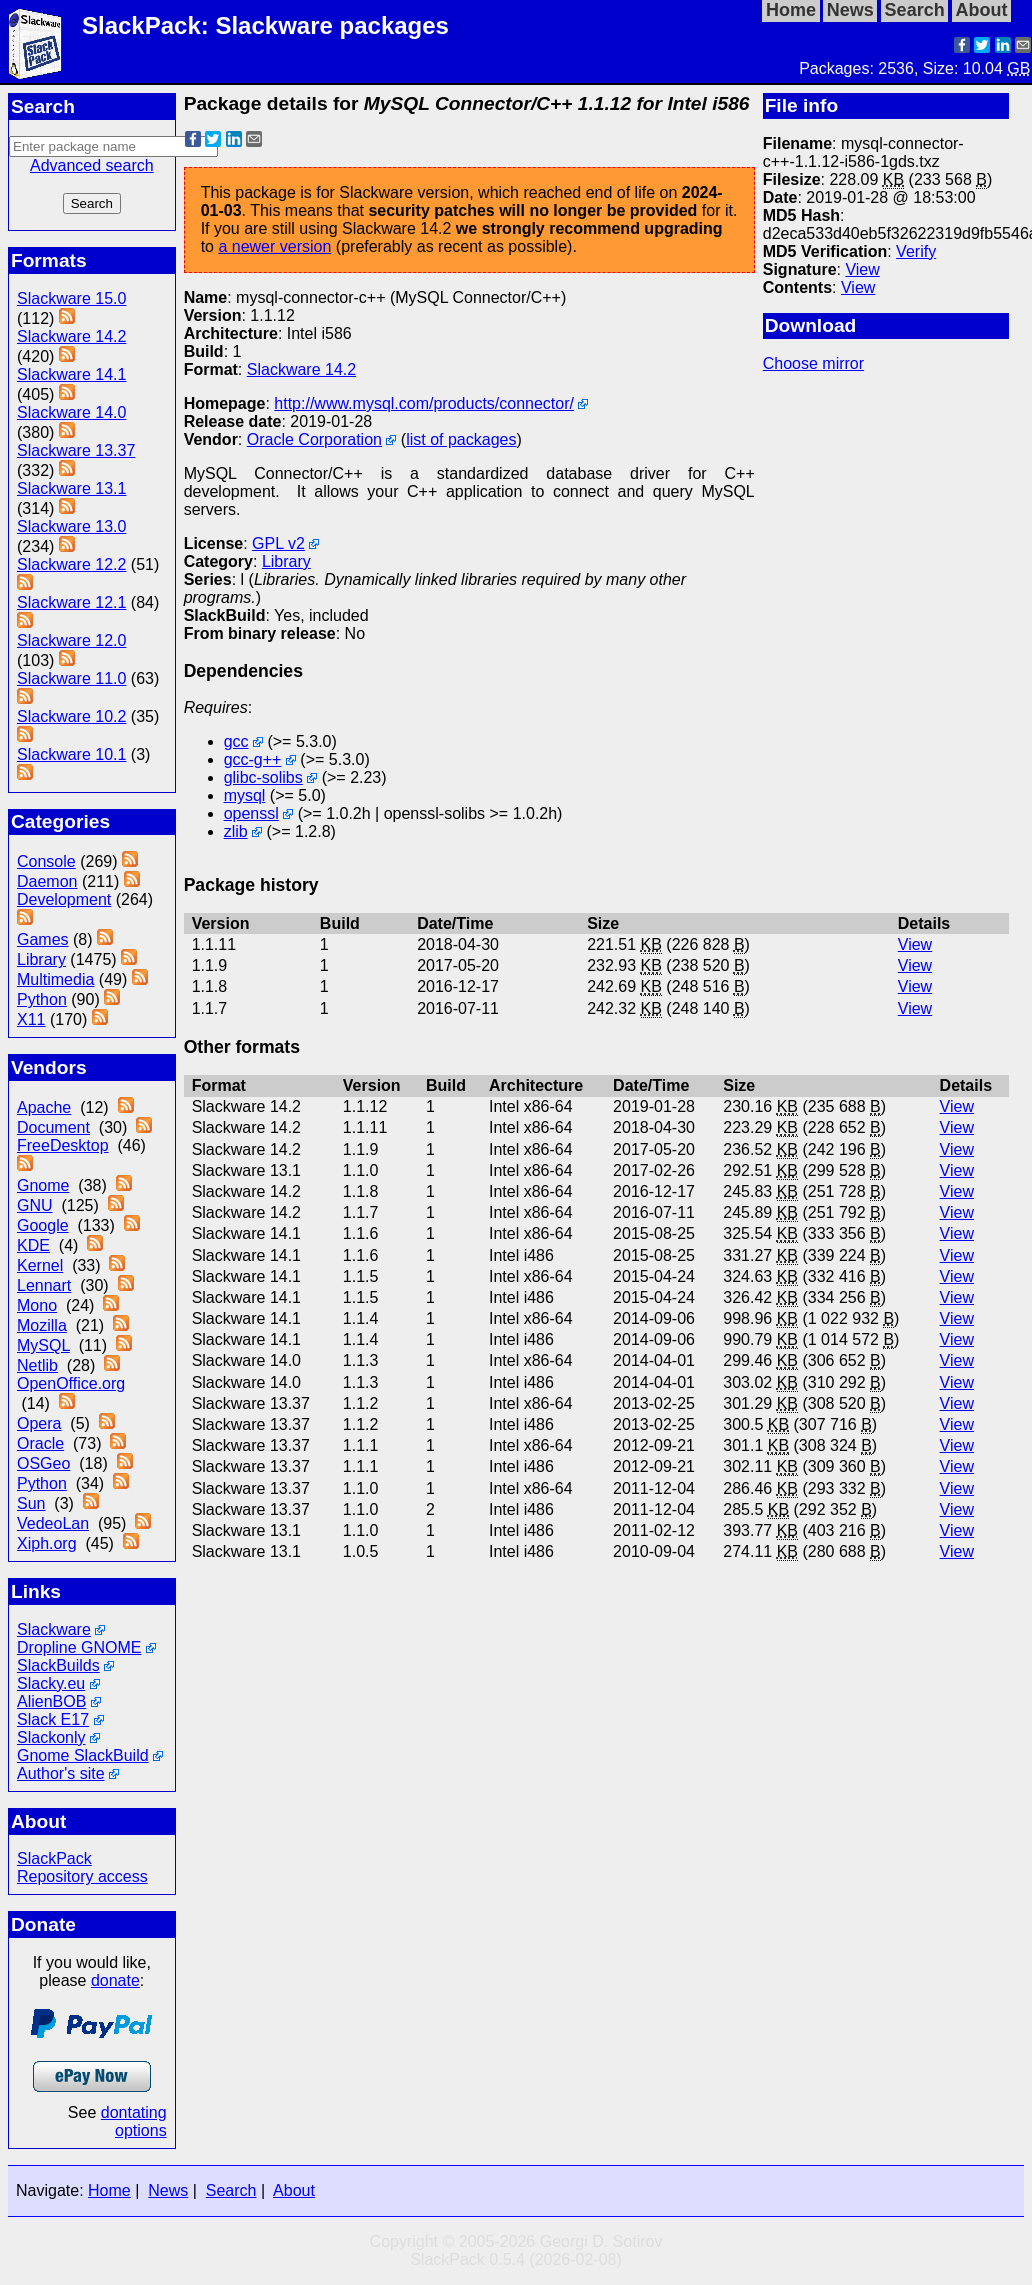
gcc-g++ (253, 759)
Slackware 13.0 (71, 526)
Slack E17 (53, 1719)
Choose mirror (813, 363)
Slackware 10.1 (71, 754)
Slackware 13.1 (71, 488)
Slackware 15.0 (71, 298)
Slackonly (51, 1737)
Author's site (61, 1773)
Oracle (40, 1443)
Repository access (82, 1876)
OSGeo (43, 1463)
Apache (44, 1107)
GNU (35, 1205)
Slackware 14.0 (71, 412)
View (862, 269)
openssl (251, 813)
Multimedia (55, 979)
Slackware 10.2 (71, 716)
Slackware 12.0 (71, 640)
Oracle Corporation (314, 439)
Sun (31, 1503)
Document (53, 1127)
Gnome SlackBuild (83, 1755)
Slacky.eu (51, 1683)
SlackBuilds (58, 1665)
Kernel (40, 1265)
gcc (236, 741)
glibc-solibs (263, 777)
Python (42, 999)
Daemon (47, 881)
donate (115, 1980)
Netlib (37, 1365)
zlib (236, 831)
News (168, 2190)
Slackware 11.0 (71, 678)
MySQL (43, 1345)
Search (231, 2190)
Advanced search (92, 165)
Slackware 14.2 (71, 336)
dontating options (134, 2121)
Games (43, 939)
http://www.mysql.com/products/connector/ (424, 403)
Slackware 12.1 (71, 602)
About (294, 2190)
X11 (31, 1019)
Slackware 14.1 (71, 374)
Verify (916, 251)
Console (46, 861)
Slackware (54, 1629)
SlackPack (54, 1858)
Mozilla (42, 1325)
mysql (245, 795)
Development (64, 899)
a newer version (274, 246)
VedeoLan (53, 1523)
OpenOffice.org (71, 1383)
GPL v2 (278, 543)
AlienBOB (51, 1701)
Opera (39, 1423)
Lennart (44, 1285)
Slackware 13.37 (76, 450)
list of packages (461, 439)
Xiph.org (47, 1543)
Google (43, 1225)
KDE (33, 1245)
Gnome (43, 1185)
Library (41, 959)
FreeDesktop (63, 1145)
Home (109, 2190)
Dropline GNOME (79, 1647)
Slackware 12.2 (71, 564)
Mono (37, 1305)
